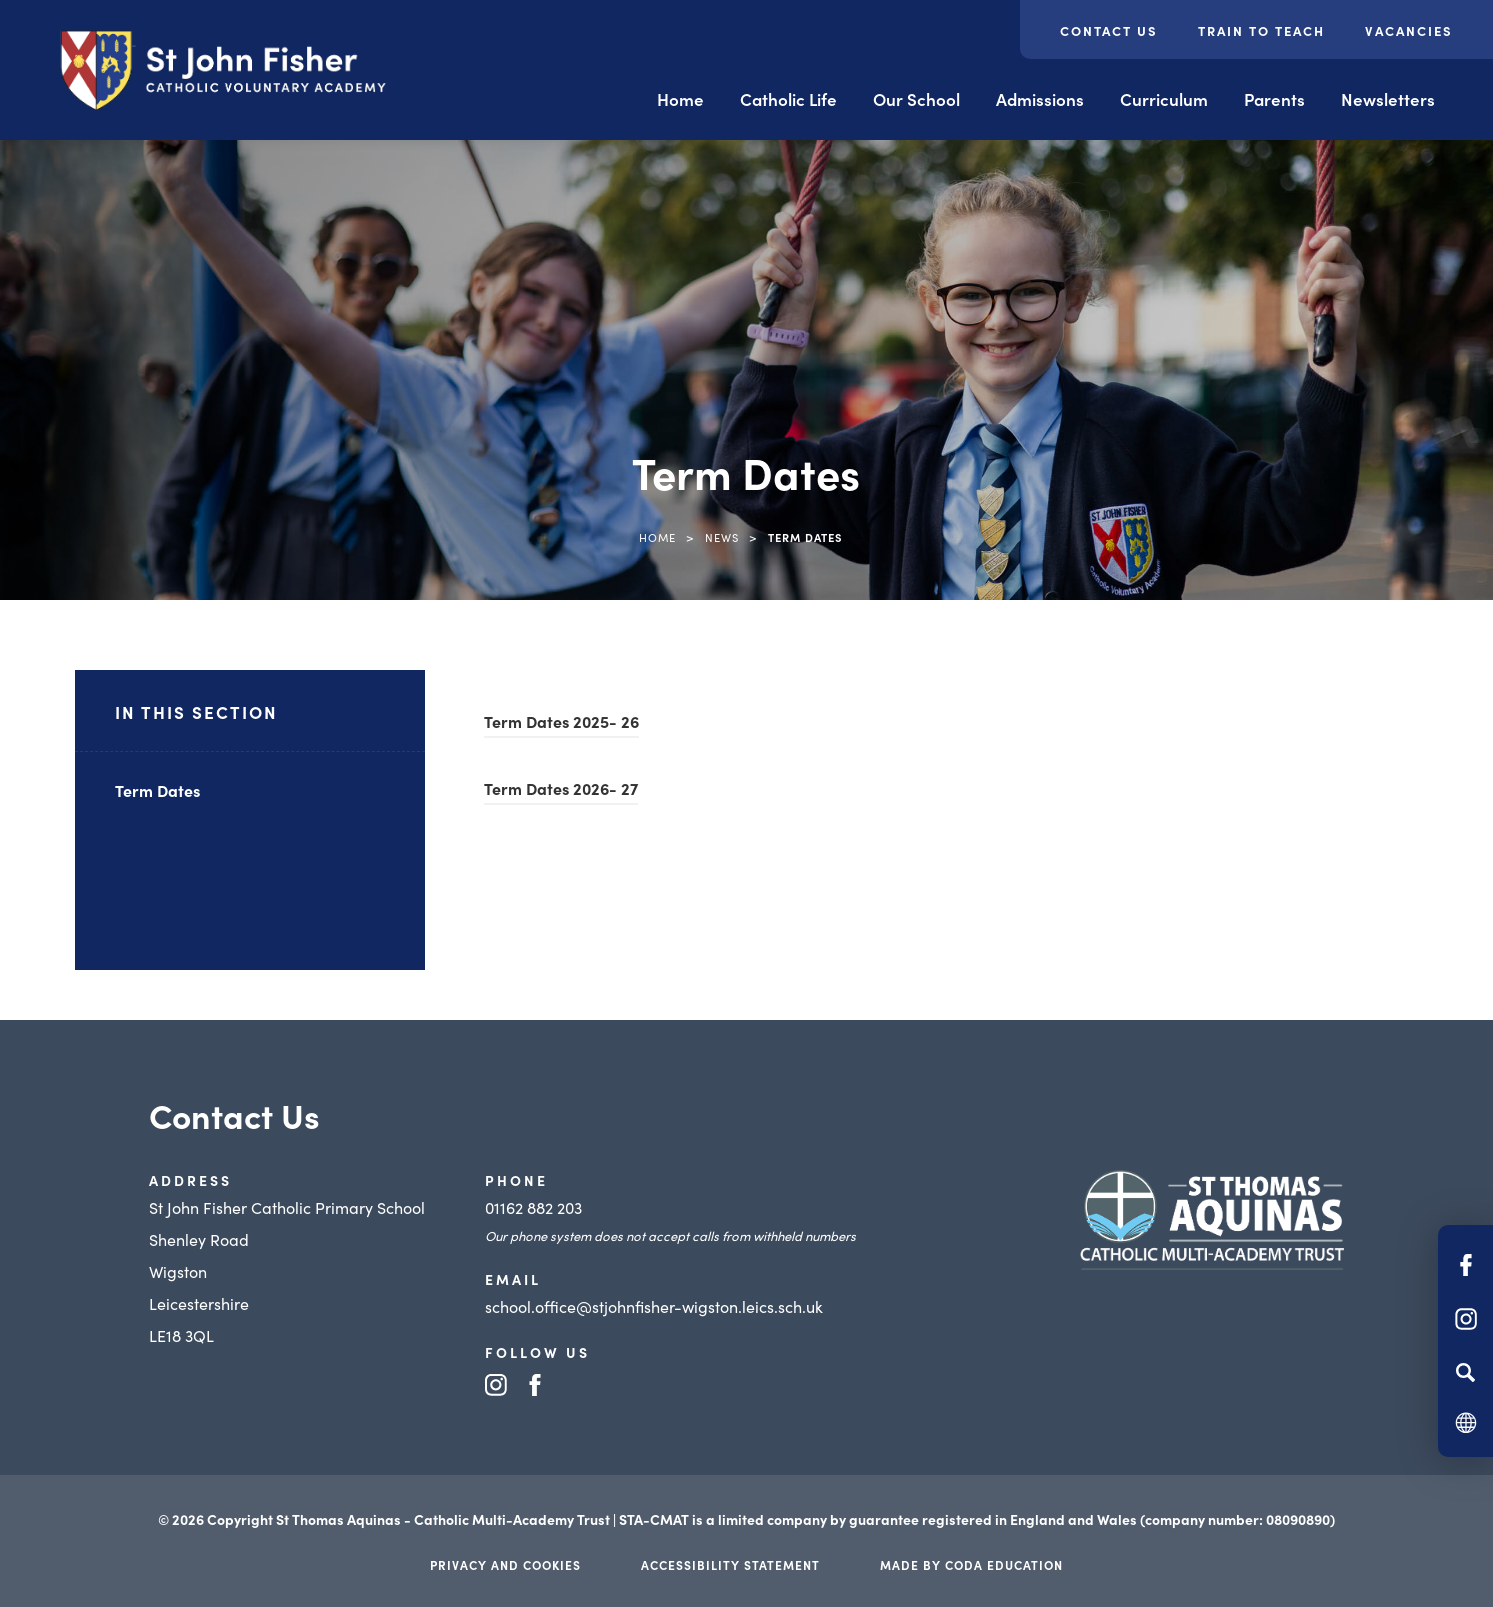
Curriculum (1164, 99)
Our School (916, 99)
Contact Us (1109, 30)
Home (680, 99)
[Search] (1465, 1372)
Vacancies (1409, 30)
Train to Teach (1261, 30)
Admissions (1040, 99)
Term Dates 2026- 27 (561, 788)
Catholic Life (788, 99)
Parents (1274, 99)
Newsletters (1388, 99)
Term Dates (157, 790)
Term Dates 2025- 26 (561, 721)
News (722, 537)
